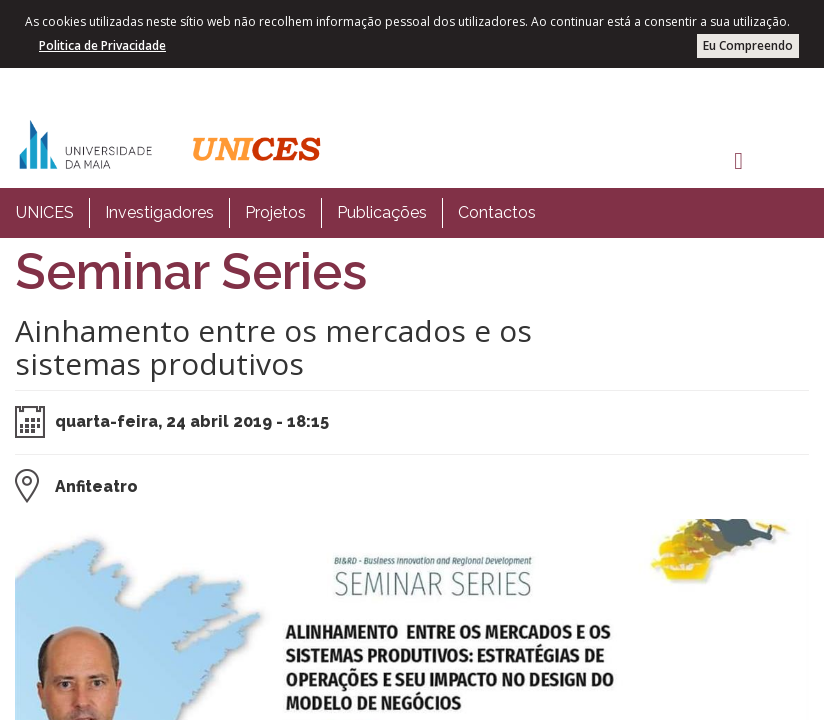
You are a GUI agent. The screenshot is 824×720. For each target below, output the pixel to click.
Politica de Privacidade (102, 45)
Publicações (382, 212)
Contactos (497, 212)
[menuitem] (45, 213)
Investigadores (159, 212)
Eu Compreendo (748, 45)
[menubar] (276, 213)
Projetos (275, 212)
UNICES (45, 212)
